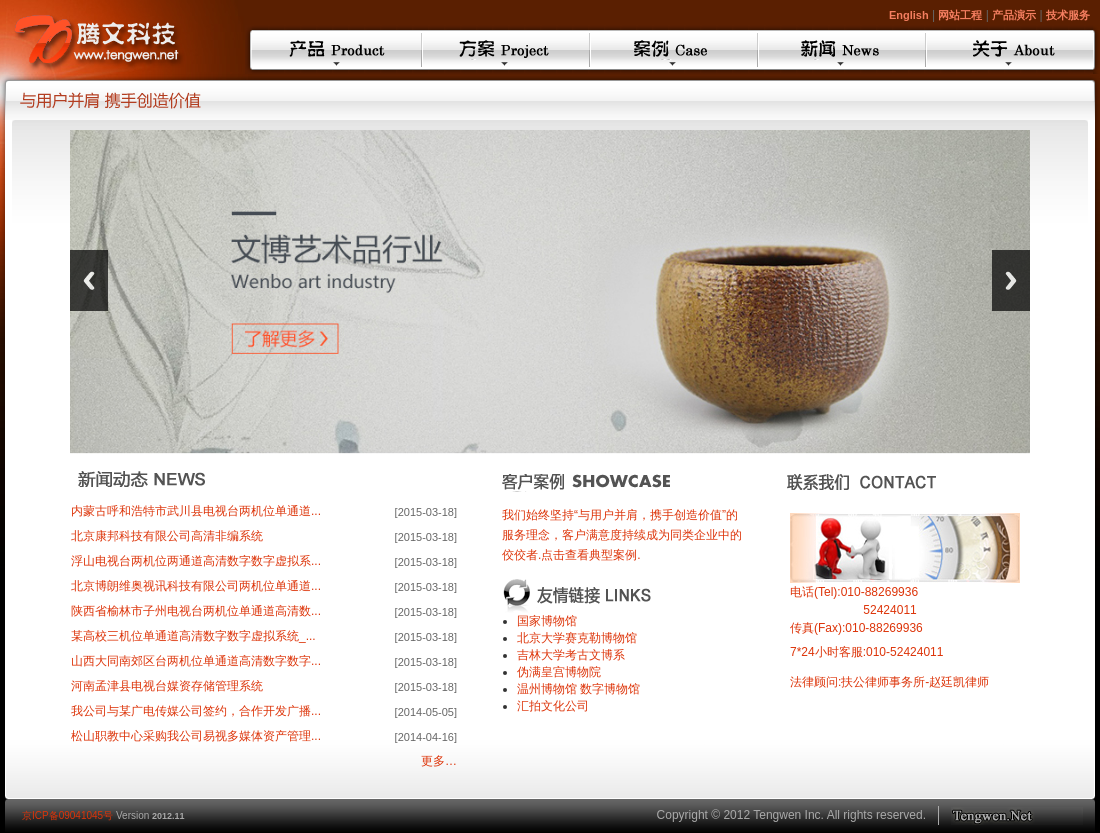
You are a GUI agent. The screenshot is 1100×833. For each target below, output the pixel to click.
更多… (439, 761)
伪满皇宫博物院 (559, 672)
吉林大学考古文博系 (571, 655)
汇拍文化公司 (553, 706)
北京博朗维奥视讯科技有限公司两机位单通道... (199, 586)
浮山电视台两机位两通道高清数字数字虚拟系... (199, 561)
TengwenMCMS (119, 37)
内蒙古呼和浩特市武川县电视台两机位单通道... (199, 511)
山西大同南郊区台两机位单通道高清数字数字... (199, 661)
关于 (1010, 50)
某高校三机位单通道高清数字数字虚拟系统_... (196, 636)
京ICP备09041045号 (67, 815)
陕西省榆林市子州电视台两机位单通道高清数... (199, 611)
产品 (336, 50)
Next (1011, 280)
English (909, 15)
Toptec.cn (1017, 815)
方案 (506, 50)
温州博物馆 (547, 689)
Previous (89, 280)
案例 (674, 50)
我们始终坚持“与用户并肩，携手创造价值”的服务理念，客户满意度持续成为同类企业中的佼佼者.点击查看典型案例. (622, 535)
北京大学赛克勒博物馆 (577, 638)
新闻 (842, 50)
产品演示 (1014, 15)
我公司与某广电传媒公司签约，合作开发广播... (199, 711)
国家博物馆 (547, 621)
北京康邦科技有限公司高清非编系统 (170, 536)
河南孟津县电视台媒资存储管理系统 (170, 686)
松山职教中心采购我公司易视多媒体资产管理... (199, 736)
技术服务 (1068, 15)
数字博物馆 (610, 689)
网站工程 (960, 15)
